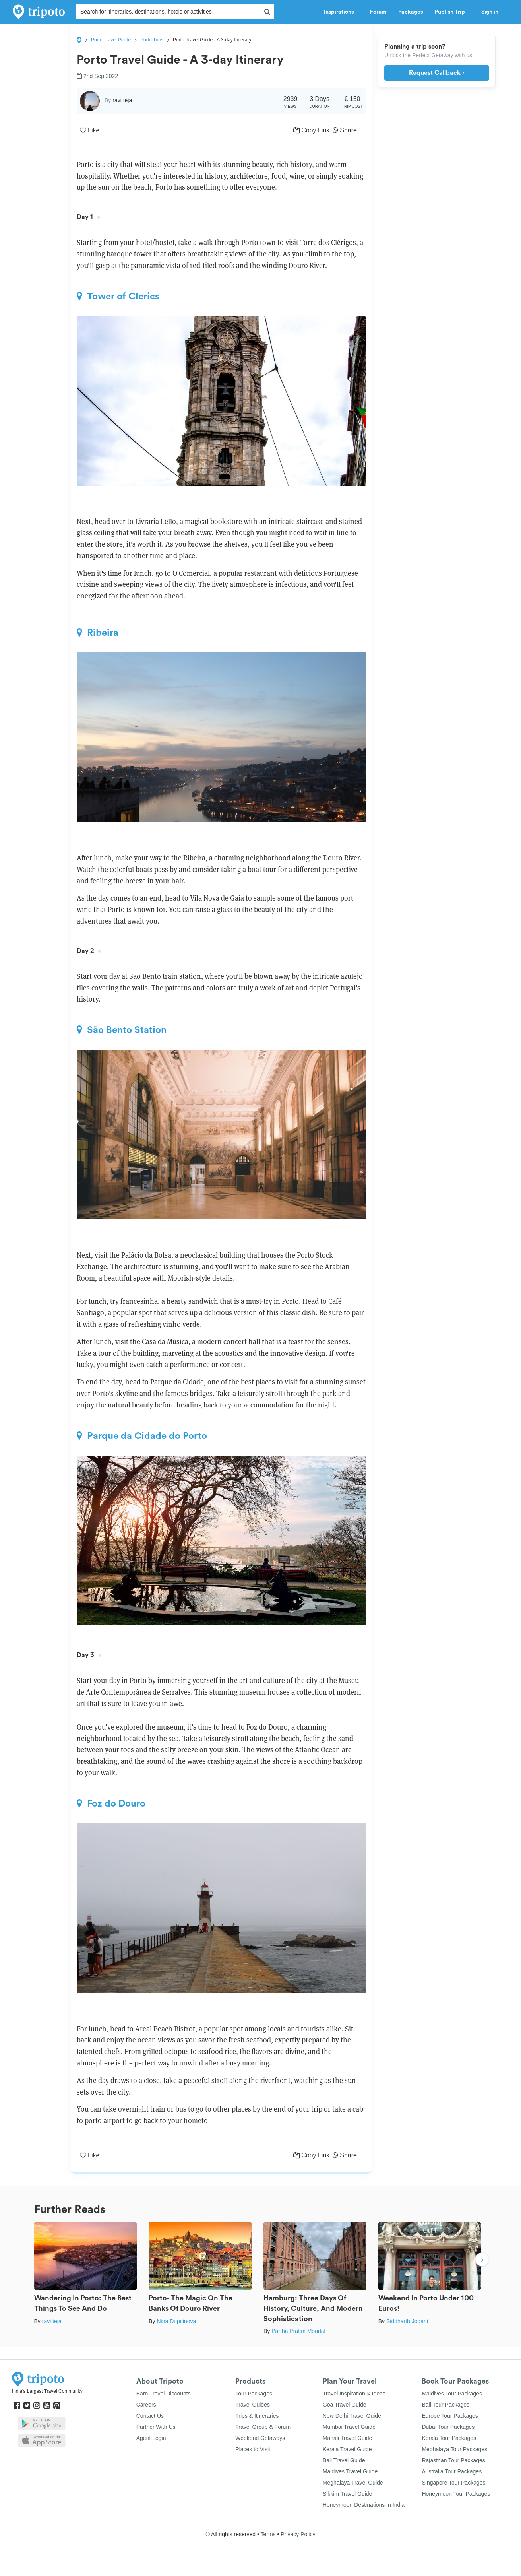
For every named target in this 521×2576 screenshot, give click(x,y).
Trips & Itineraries (257, 2416)
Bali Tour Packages (445, 2404)
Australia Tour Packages (452, 2471)
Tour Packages (253, 2393)
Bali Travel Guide (344, 2460)
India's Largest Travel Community (47, 2391)
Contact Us (150, 2416)
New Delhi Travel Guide (352, 2416)
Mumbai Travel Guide (349, 2427)
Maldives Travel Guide (350, 2471)
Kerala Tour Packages (449, 2438)
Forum (378, 12)
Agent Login (151, 2438)
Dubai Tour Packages (448, 2427)
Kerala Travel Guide (347, 2449)
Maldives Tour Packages (452, 2393)
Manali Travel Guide (347, 2438)
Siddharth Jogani (407, 2321)
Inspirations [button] (341, 12)
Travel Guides (252, 2404)
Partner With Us (156, 2427)
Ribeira (97, 632)
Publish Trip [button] (452, 12)
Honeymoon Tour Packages (456, 2494)
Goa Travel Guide (344, 2404)
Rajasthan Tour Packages (453, 2460)
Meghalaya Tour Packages (454, 2449)
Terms (267, 2534)
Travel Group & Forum (263, 2427)
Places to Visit (252, 2449)
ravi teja (52, 2321)
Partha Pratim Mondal (298, 2331)
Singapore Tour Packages (453, 2482)
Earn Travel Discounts (163, 2393)
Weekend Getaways (260, 2438)
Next (482, 2261)
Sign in (489, 12)
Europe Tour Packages (450, 2416)
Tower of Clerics (118, 296)
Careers (146, 2404)
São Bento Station (122, 1030)
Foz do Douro (111, 1803)
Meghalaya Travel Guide (353, 2482)
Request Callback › (436, 73)
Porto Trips (151, 40)
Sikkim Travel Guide (347, 2494)
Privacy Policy (298, 2534)
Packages (410, 12)
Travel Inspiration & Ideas (354, 2393)
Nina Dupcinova (176, 2321)
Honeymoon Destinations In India (364, 2505)
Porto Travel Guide (111, 40)
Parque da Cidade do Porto (142, 1436)
